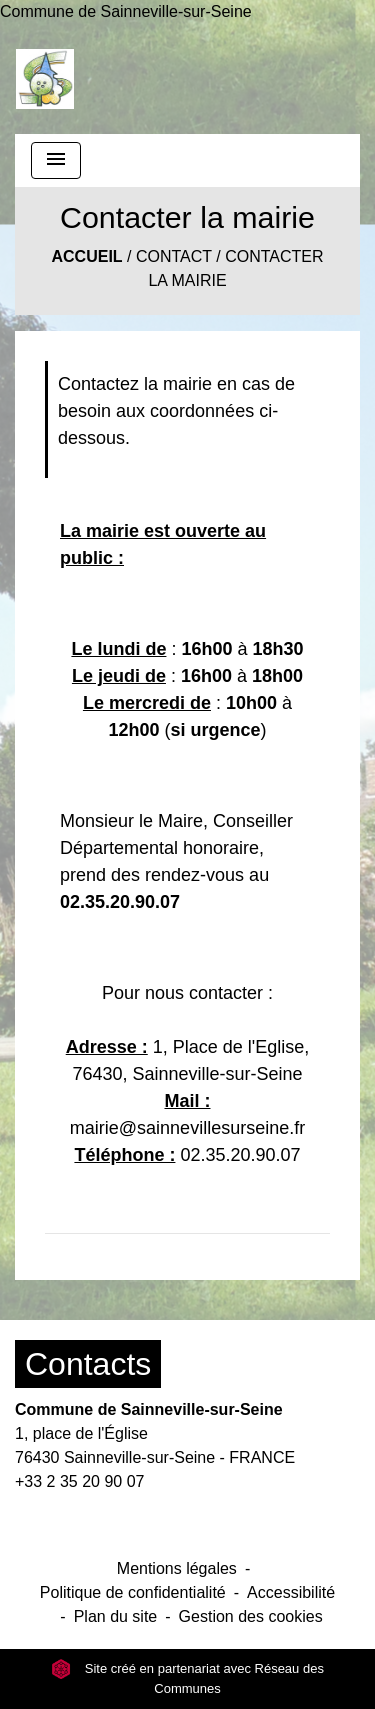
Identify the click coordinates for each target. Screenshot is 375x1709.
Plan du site (116, 1616)
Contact (174, 256)
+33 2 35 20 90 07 (79, 1481)
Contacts (88, 1364)
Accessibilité (291, 1592)
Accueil (86, 256)
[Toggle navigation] (56, 160)
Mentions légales (177, 1568)
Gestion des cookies (251, 1616)
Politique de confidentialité (133, 1592)
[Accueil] (45, 79)
